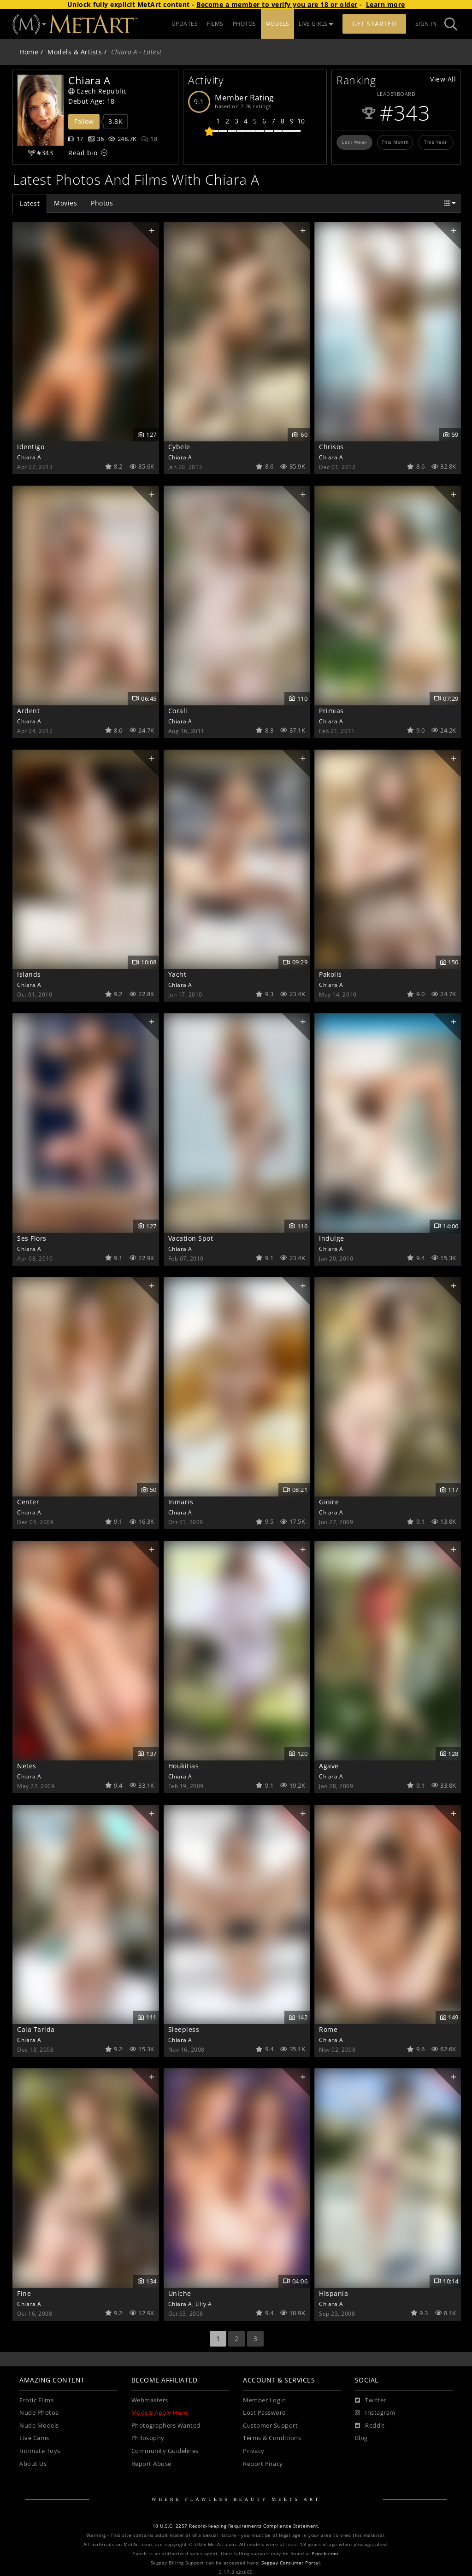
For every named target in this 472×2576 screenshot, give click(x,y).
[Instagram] (375, 2413)
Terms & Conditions (272, 2438)
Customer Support (270, 2425)
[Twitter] (370, 2400)
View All (443, 79)
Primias (331, 710)
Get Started (374, 23)
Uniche (179, 2293)
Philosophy (148, 2438)
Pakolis (330, 974)
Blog (361, 2438)
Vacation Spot (190, 1238)
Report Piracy (263, 2464)
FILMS (215, 24)
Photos (102, 203)
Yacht (177, 974)
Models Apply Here (159, 2413)
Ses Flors (32, 1238)
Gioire (329, 1501)
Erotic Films (36, 2400)
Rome (328, 2029)
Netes (26, 1765)
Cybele (179, 446)
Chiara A (29, 457)
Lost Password (264, 2413)
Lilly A (203, 2303)
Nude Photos (39, 2413)
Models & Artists (74, 51)
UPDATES (184, 24)
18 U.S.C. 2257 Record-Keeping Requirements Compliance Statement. (236, 2526)
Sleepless (184, 2029)
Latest (30, 203)
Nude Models (39, 2425)
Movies (65, 203)
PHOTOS (244, 24)
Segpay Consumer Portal (290, 2563)
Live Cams (34, 2438)
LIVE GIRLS (316, 24)
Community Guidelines (165, 2451)
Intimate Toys (39, 2451)
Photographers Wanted (166, 2425)
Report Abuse (151, 2464)
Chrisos (331, 446)
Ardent (28, 710)
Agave (329, 1765)
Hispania (333, 2293)
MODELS (277, 24)
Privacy (254, 2451)
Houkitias (183, 1765)
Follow (84, 121)
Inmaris (181, 1501)
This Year (435, 142)
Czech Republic (97, 91)
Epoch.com (325, 2554)
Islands (29, 974)
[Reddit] (370, 2426)
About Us (33, 2464)
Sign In (426, 24)
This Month (395, 142)
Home (28, 51)
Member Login (264, 2400)
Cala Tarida (36, 2029)
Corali (178, 710)
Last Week (354, 142)
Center (28, 1501)
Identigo (30, 446)
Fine (24, 2293)
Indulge (331, 1238)
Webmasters (149, 2400)
